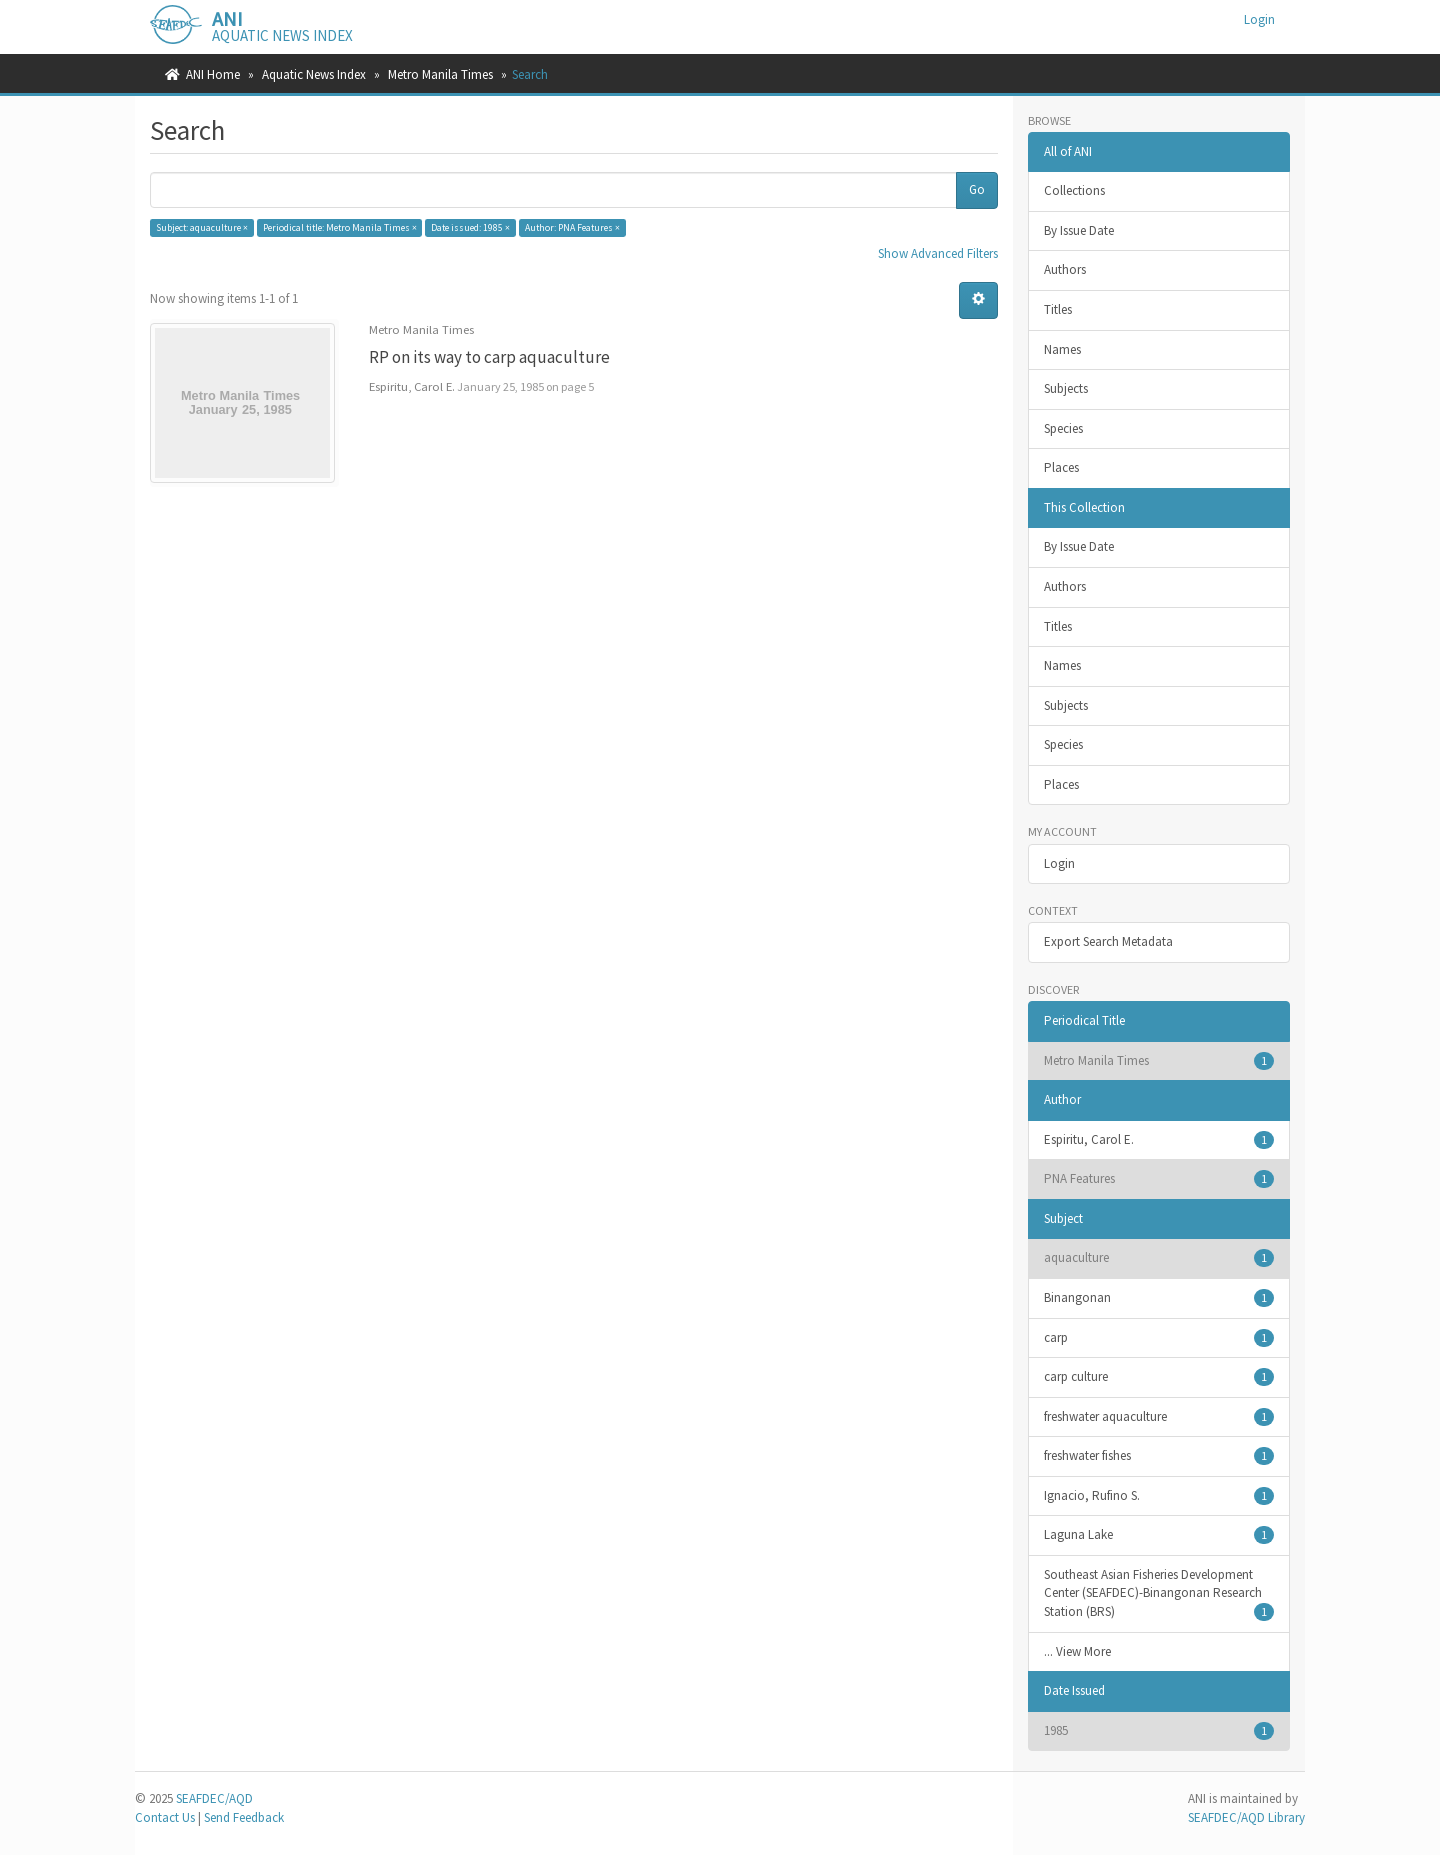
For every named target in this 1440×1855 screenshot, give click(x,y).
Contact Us (165, 1817)
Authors (1065, 269)
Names (1062, 349)
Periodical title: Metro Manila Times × (340, 227)
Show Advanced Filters (938, 253)
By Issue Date (1079, 230)
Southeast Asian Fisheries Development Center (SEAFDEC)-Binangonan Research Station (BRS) (1159, 1593)
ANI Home (213, 74)
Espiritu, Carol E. (1159, 1140)
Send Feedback (244, 1817)
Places (1061, 467)
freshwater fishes (1159, 1456)
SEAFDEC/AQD (214, 1798)
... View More (1077, 1651)
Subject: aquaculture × (202, 227)
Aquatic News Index (314, 74)
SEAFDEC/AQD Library (1246, 1817)
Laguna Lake (1159, 1535)
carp (1159, 1338)
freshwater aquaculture (1159, 1417)
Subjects (1066, 388)
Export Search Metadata (1108, 941)
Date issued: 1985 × (470, 227)
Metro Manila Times (440, 74)
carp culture (1159, 1377)
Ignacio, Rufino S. (1159, 1496)
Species (1063, 428)
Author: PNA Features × (572, 227)
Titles (1058, 309)
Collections (1074, 190)
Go (977, 189)
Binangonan (1159, 1298)
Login (1059, 863)
